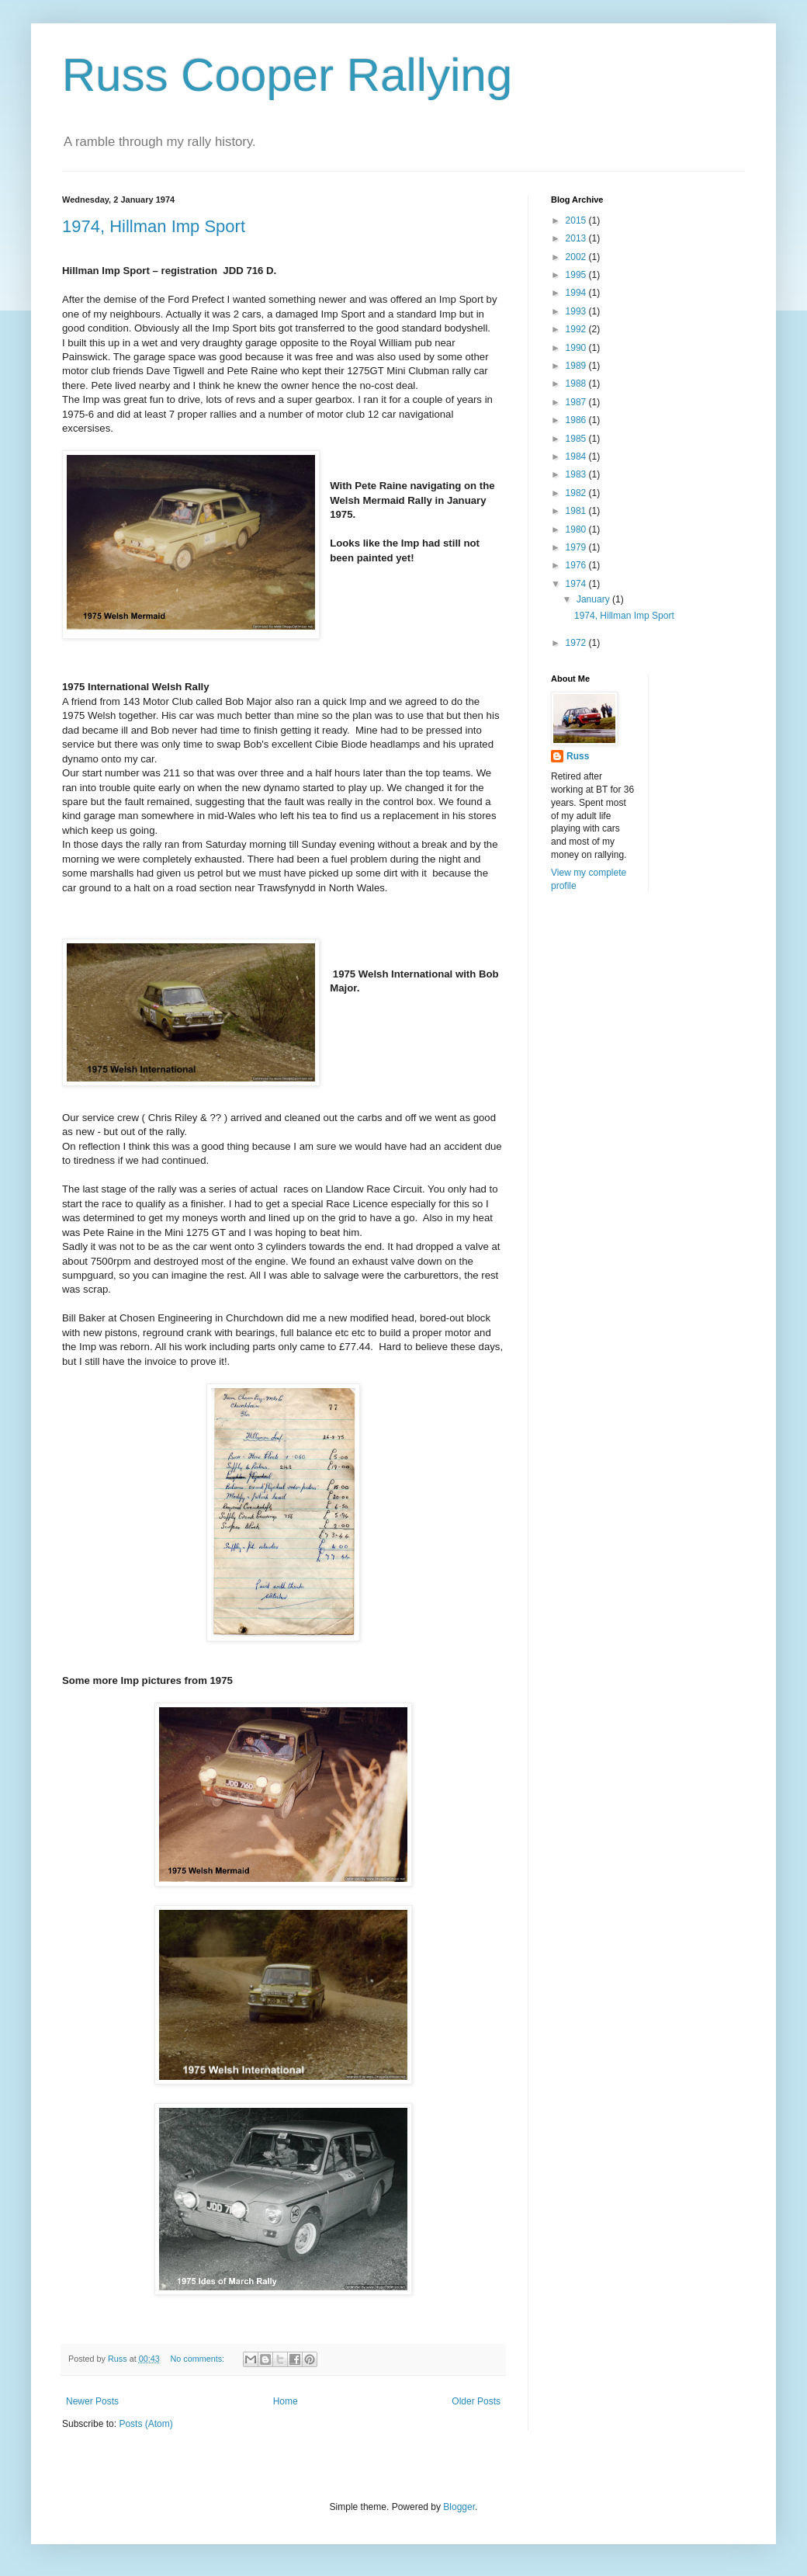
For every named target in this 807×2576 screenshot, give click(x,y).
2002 (577, 257)
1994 (577, 292)
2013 (577, 238)
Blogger (459, 2506)
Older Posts (476, 2401)
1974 (577, 583)
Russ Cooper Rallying (287, 75)
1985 (577, 438)
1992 (577, 329)
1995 (577, 274)
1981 (577, 510)
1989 (577, 365)
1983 (577, 474)
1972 (577, 642)
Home (285, 2401)
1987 (577, 402)
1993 (577, 311)
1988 (577, 383)
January (594, 599)
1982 (577, 493)
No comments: (198, 2358)
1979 (577, 547)
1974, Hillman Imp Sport (153, 226)
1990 (577, 347)
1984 (577, 456)
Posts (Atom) (145, 2423)
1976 (577, 565)
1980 (577, 529)
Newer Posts (92, 2401)
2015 (577, 220)
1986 (577, 420)
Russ (577, 756)
